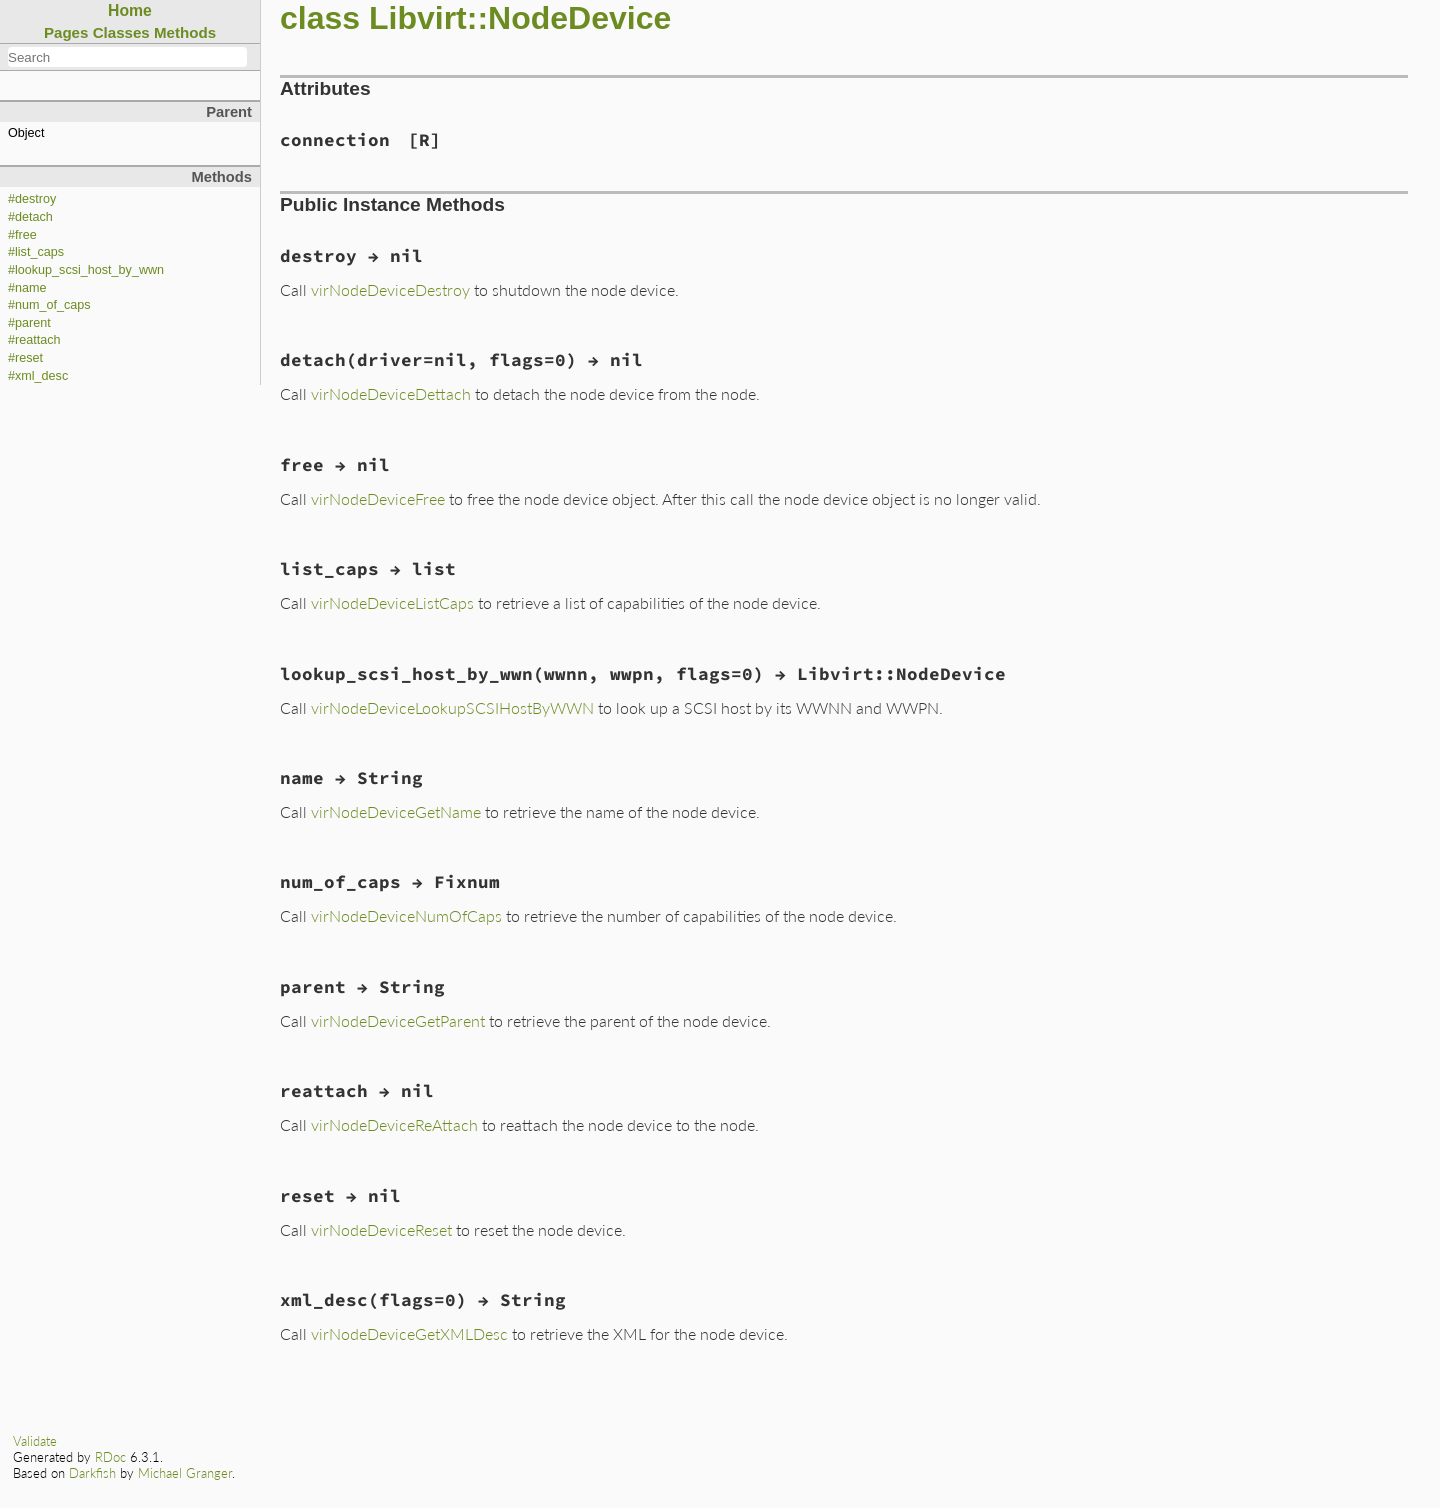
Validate (35, 1441)
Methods (185, 32)
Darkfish (92, 1473)
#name (27, 288)
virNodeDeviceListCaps (392, 602)
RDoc (110, 1457)
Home (130, 10)
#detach (30, 217)
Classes (121, 32)
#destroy (32, 199)
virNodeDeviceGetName (396, 811)
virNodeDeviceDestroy (390, 289)
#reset (25, 358)
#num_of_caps (49, 305)
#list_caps (36, 252)
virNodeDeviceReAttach (394, 1124)
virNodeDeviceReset (381, 1229)
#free (22, 235)
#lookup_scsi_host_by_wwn (86, 270)
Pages (66, 32)
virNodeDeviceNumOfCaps (406, 915)
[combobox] (127, 57)
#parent (29, 323)
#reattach (34, 340)
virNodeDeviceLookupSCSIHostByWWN (452, 707)
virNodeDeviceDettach (391, 393)
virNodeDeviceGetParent (398, 1020)
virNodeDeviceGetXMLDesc (409, 1333)
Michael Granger (185, 1473)
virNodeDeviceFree (378, 498)
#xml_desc (38, 376)
